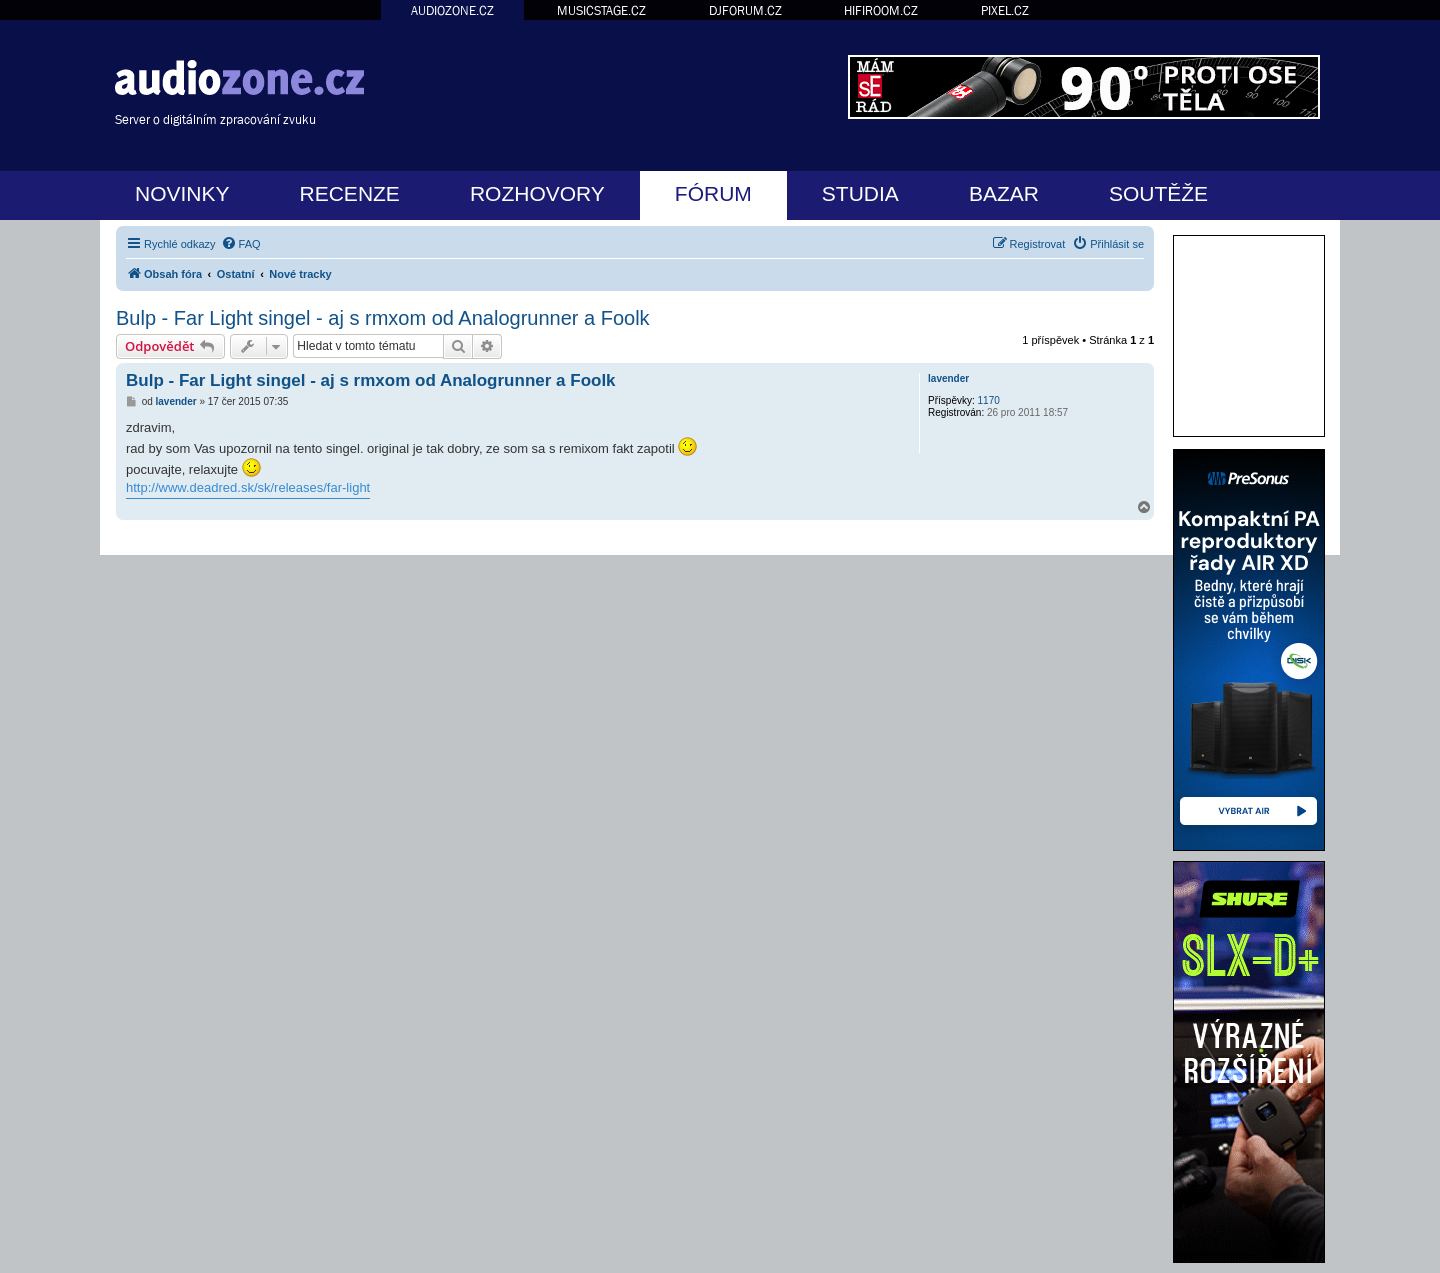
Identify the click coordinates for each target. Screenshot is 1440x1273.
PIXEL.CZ (1005, 10)
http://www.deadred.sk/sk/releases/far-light (248, 487)
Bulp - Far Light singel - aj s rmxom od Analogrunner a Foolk (383, 318)
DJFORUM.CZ (745, 10)
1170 (989, 400)
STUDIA (860, 193)
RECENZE (350, 193)
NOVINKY (182, 193)
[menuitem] (241, 244)
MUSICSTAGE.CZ (601, 10)
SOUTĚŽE (1158, 193)
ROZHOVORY (537, 193)
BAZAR (1004, 193)
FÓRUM (713, 193)
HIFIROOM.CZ (881, 10)
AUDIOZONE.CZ (452, 10)
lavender (948, 378)
